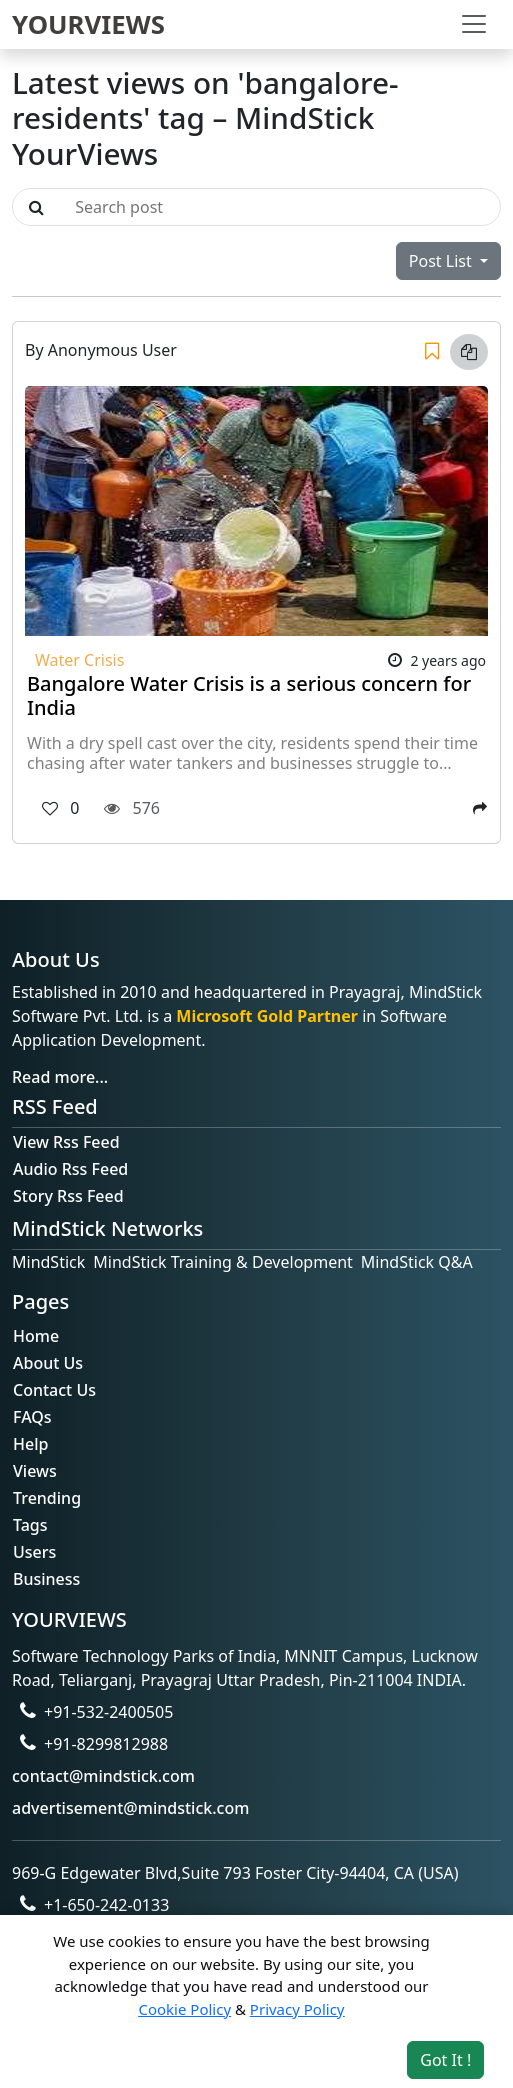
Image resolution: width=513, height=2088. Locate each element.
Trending (47, 1498)
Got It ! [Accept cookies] (445, 2060)
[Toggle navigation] (474, 24)
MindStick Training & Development (223, 1262)
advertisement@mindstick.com (130, 1808)
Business (46, 1579)
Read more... (60, 1077)
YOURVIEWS (88, 24)
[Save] (432, 352)
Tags (30, 1525)
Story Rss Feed (68, 1196)
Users (34, 1552)
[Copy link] (469, 352)
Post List (442, 261)
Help (30, 1444)
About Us (48, 1363)
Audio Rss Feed (70, 1169)
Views (35, 1471)
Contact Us (54, 1390)
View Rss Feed (66, 1142)
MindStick (48, 1262)
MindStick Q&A (417, 1262)
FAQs (32, 1417)
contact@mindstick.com (103, 1776)
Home (36, 1336)
